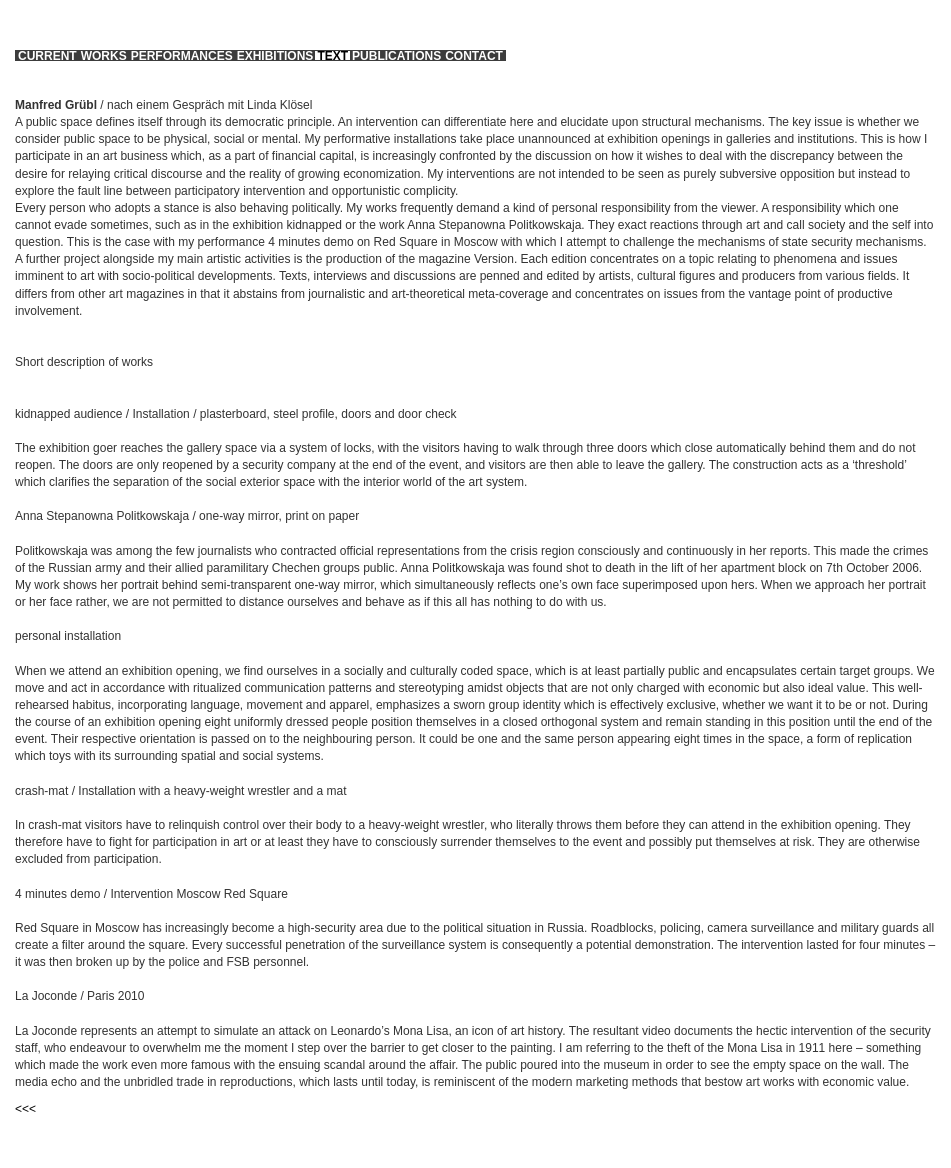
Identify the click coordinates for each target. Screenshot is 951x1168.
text (332, 56)
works (104, 56)
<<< (25, 1109)
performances (182, 56)
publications (396, 56)
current (47, 56)
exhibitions (275, 56)
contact (474, 56)
